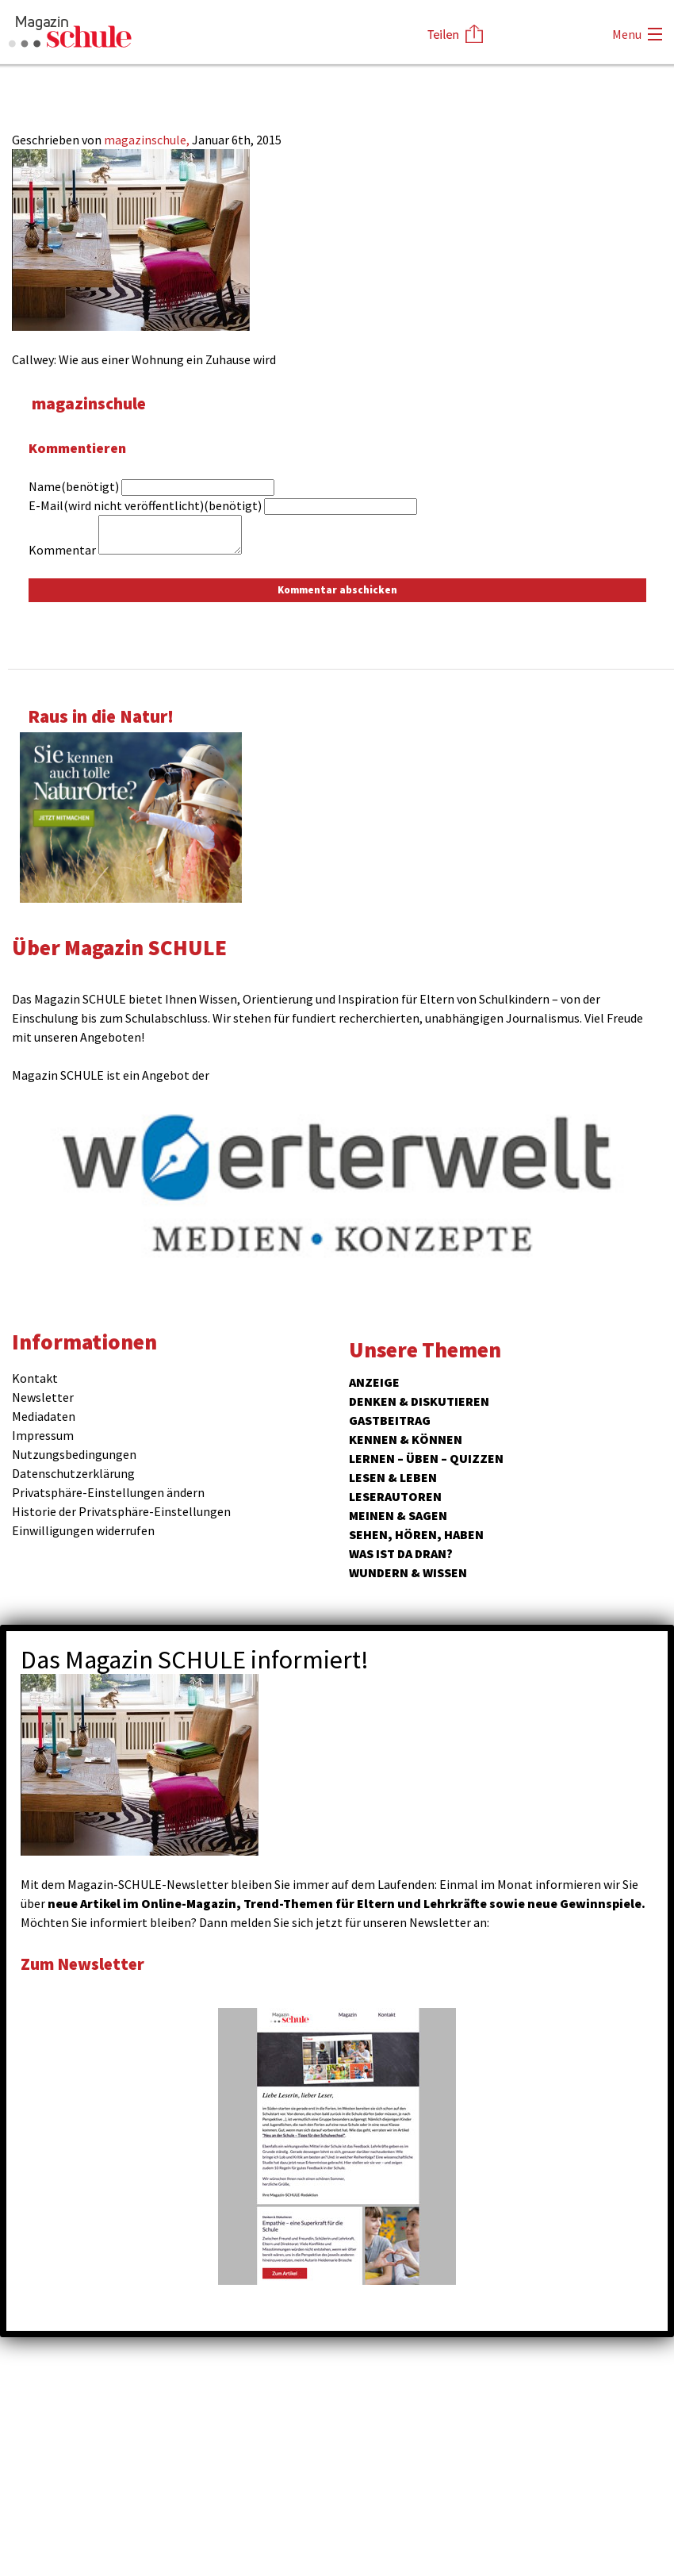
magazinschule (93, 402)
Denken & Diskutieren (419, 1401)
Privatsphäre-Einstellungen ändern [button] (108, 1492)
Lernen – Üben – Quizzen (426, 1458)
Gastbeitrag (390, 1420)
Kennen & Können (405, 1439)
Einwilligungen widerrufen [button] (83, 1530)
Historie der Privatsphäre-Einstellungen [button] (121, 1511)
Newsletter (43, 1397)
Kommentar (62, 550)
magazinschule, (148, 140)
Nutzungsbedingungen (74, 1454)
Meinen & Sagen (398, 1515)
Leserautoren (395, 1496)
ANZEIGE (374, 1382)
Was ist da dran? (401, 1553)
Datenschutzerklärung (73, 1473)
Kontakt (35, 1378)
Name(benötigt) (74, 486)
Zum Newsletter (87, 1963)
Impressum (43, 1435)
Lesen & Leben (393, 1477)
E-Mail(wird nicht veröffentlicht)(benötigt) (145, 505)
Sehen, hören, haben (416, 1534)
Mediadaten (43, 1416)
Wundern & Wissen (408, 1572)
